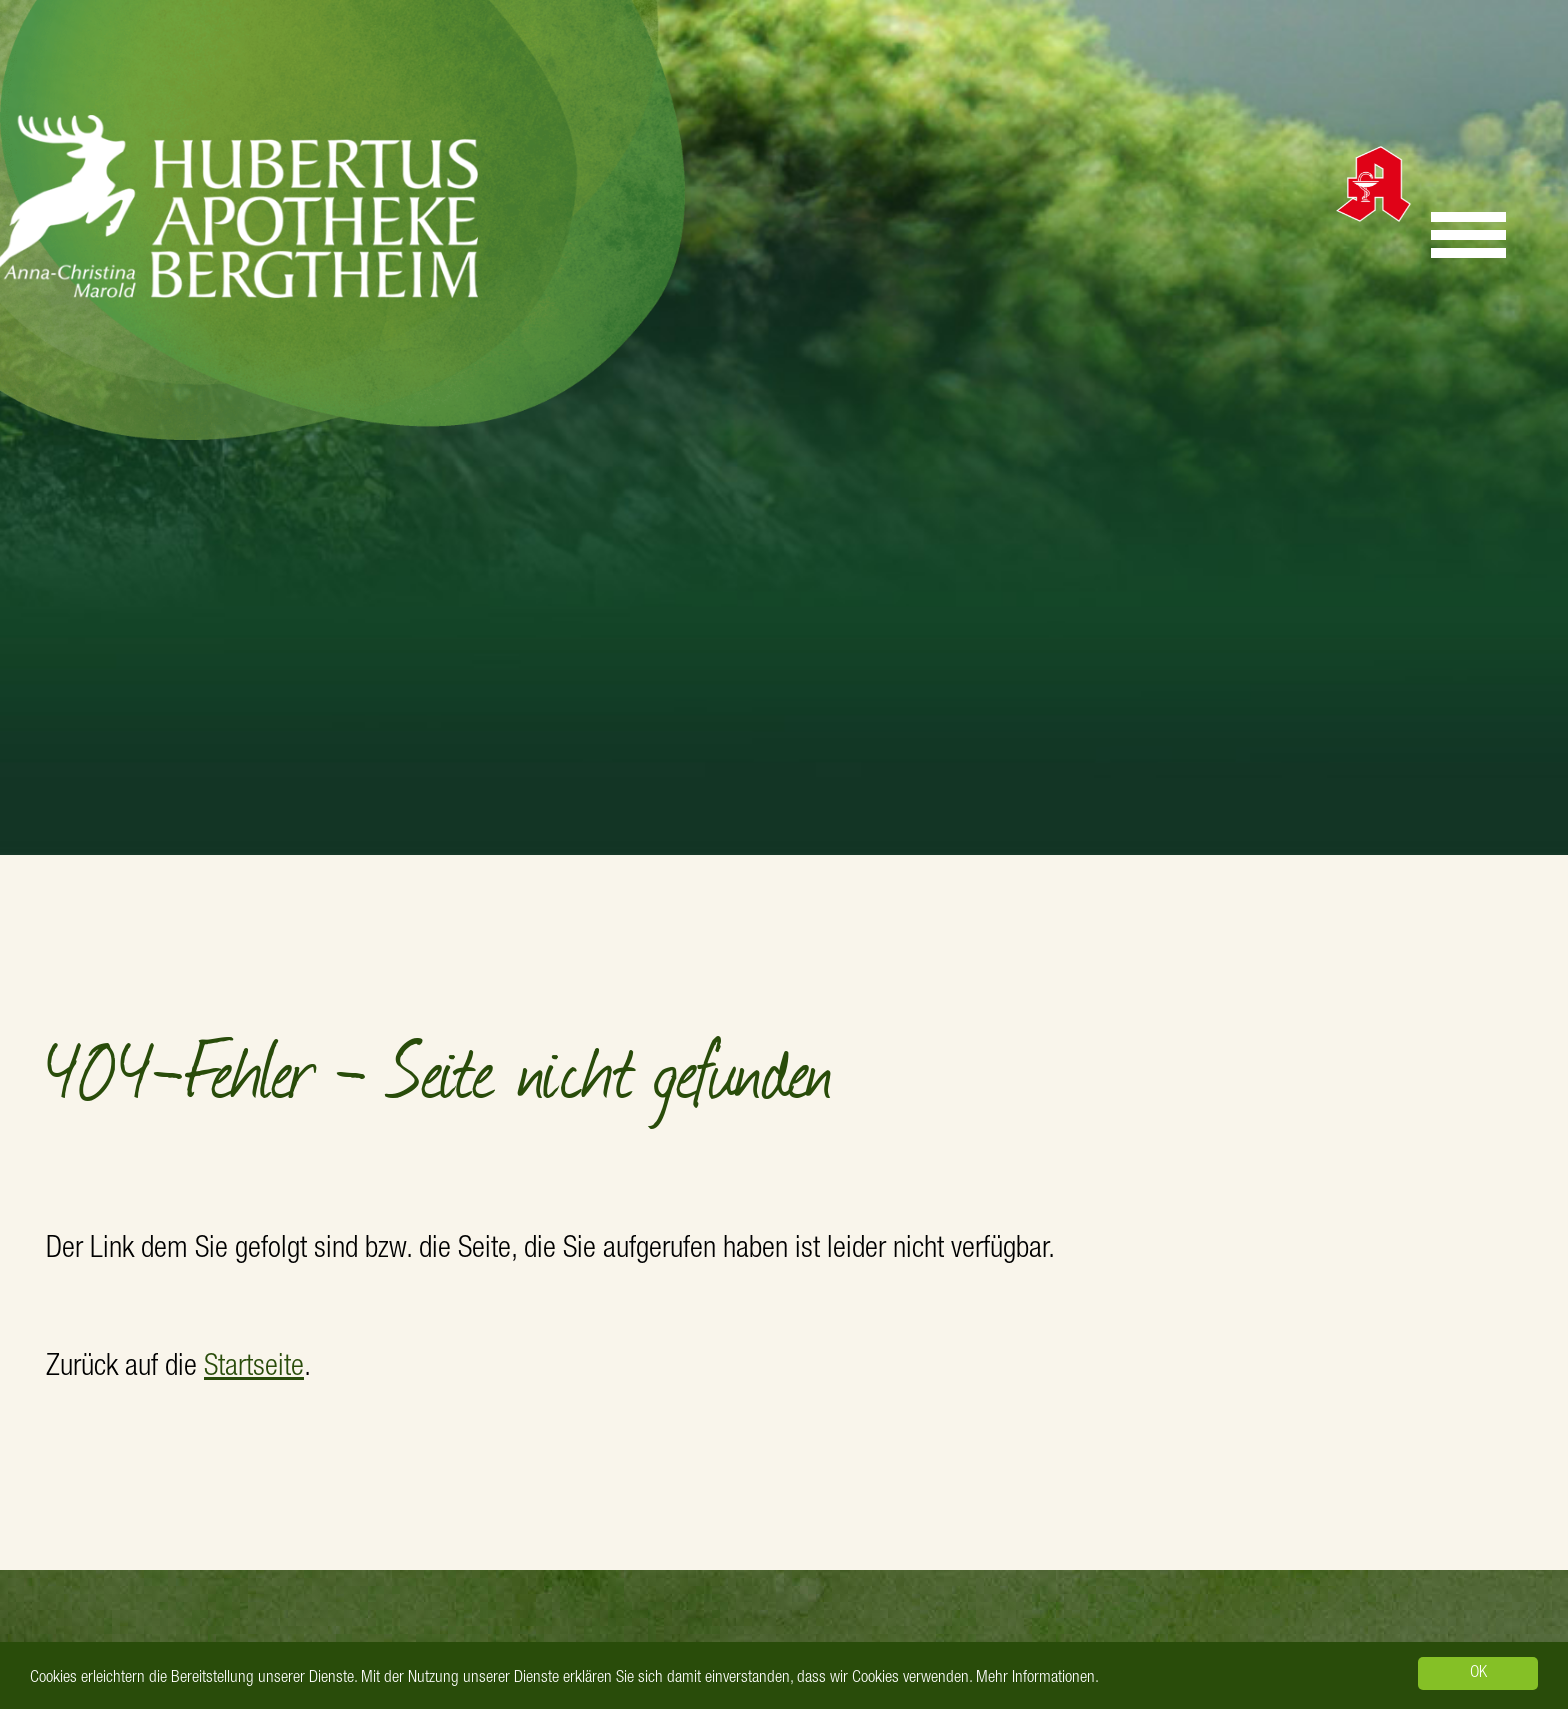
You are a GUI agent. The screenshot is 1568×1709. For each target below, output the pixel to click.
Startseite (254, 1369)
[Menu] (1468, 235)
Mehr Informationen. (1037, 1678)
